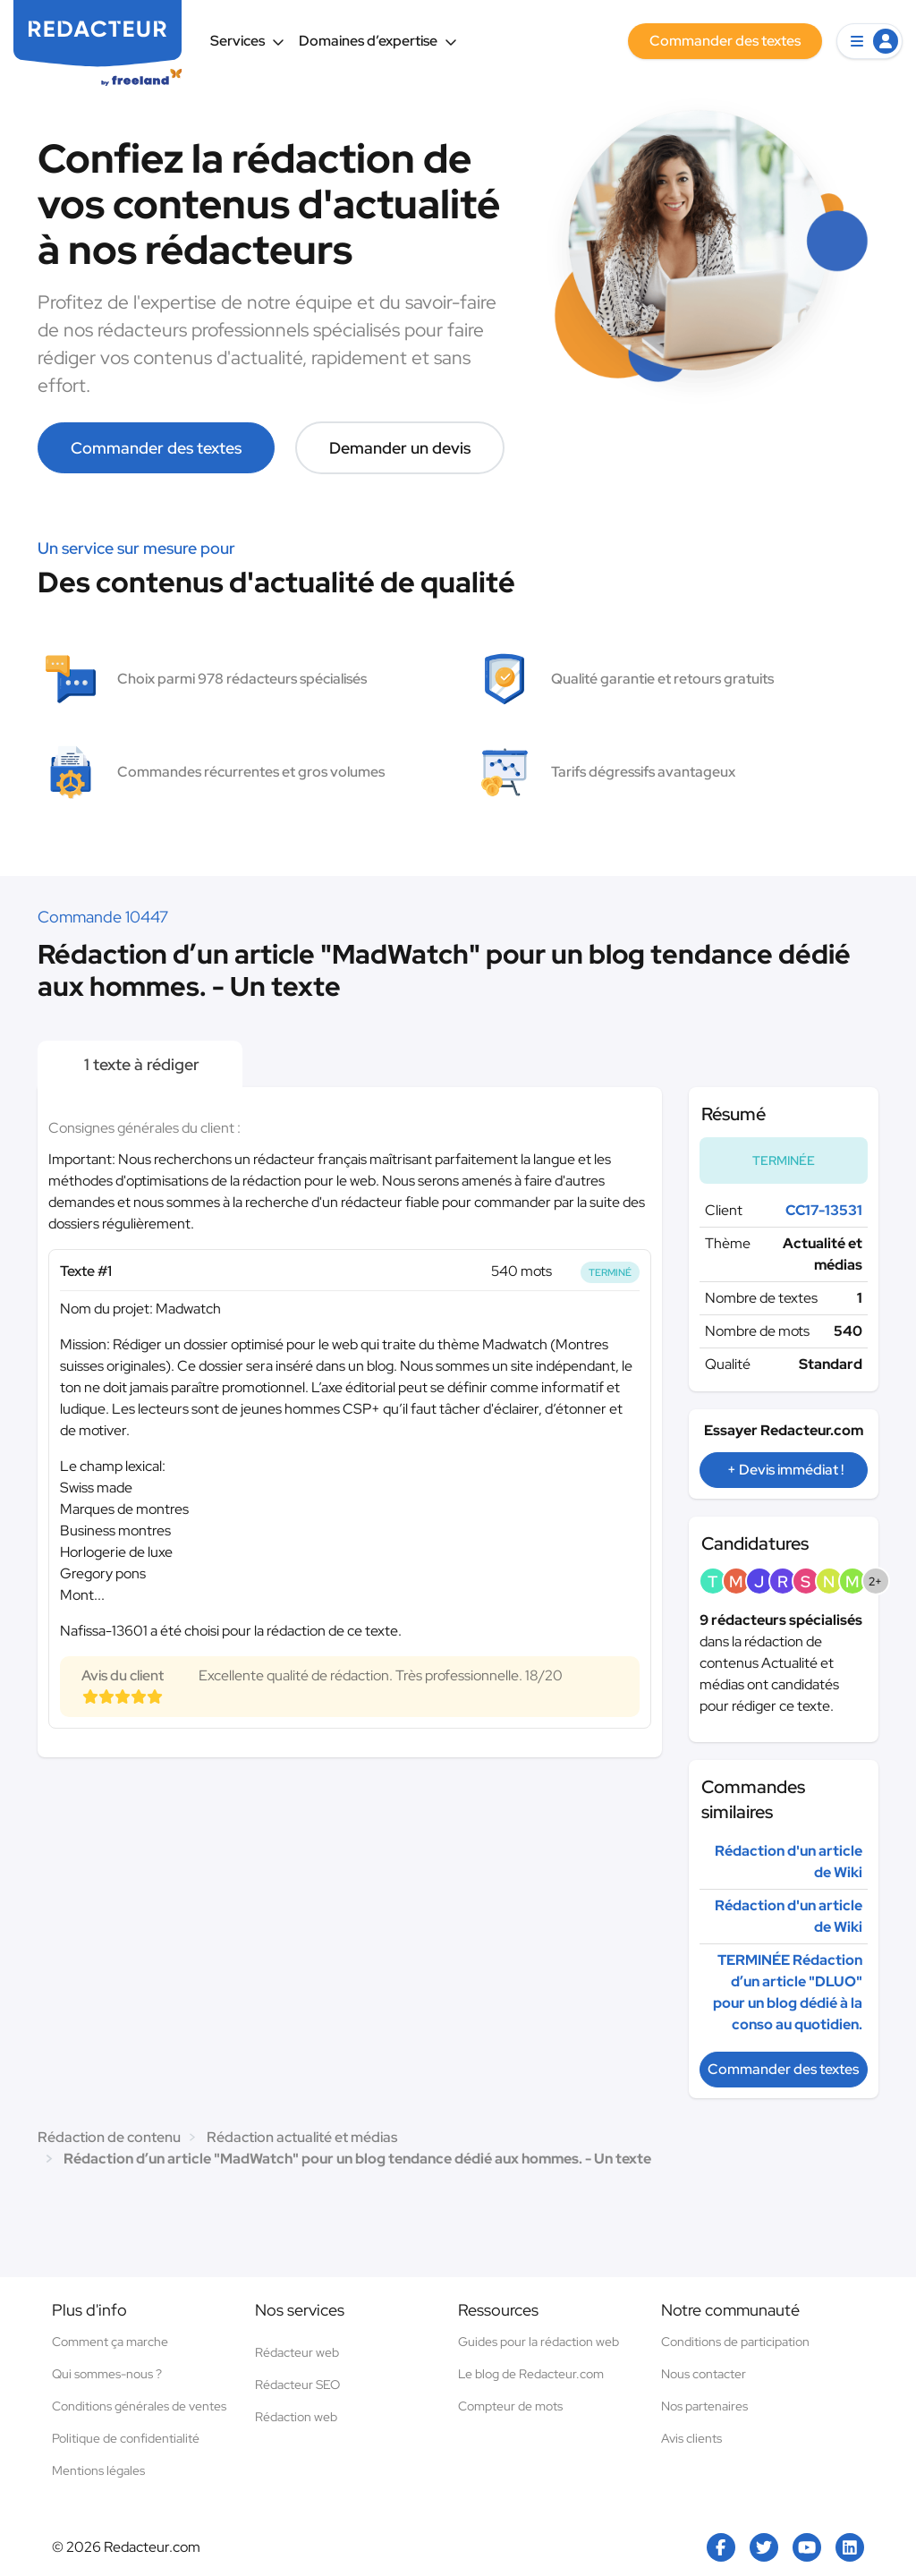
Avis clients (691, 2438)
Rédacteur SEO (297, 2384)
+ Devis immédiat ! (785, 1469)
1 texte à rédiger (140, 1064)
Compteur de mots (510, 2406)
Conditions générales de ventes (139, 2406)
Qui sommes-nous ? (107, 2374)
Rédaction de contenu (109, 2137)
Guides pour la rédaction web (538, 2342)
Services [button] (247, 40)
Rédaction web (296, 2417)
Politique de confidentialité (125, 2438)
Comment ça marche (110, 2342)
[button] (869, 41)
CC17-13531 (823, 1210)
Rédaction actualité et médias (302, 2137)
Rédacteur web (297, 2352)
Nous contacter (703, 2374)
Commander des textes (156, 448)
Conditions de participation (735, 2342)
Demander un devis (400, 448)
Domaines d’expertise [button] (378, 40)
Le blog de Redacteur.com (531, 2374)
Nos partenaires (704, 2406)
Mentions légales (98, 2470)
